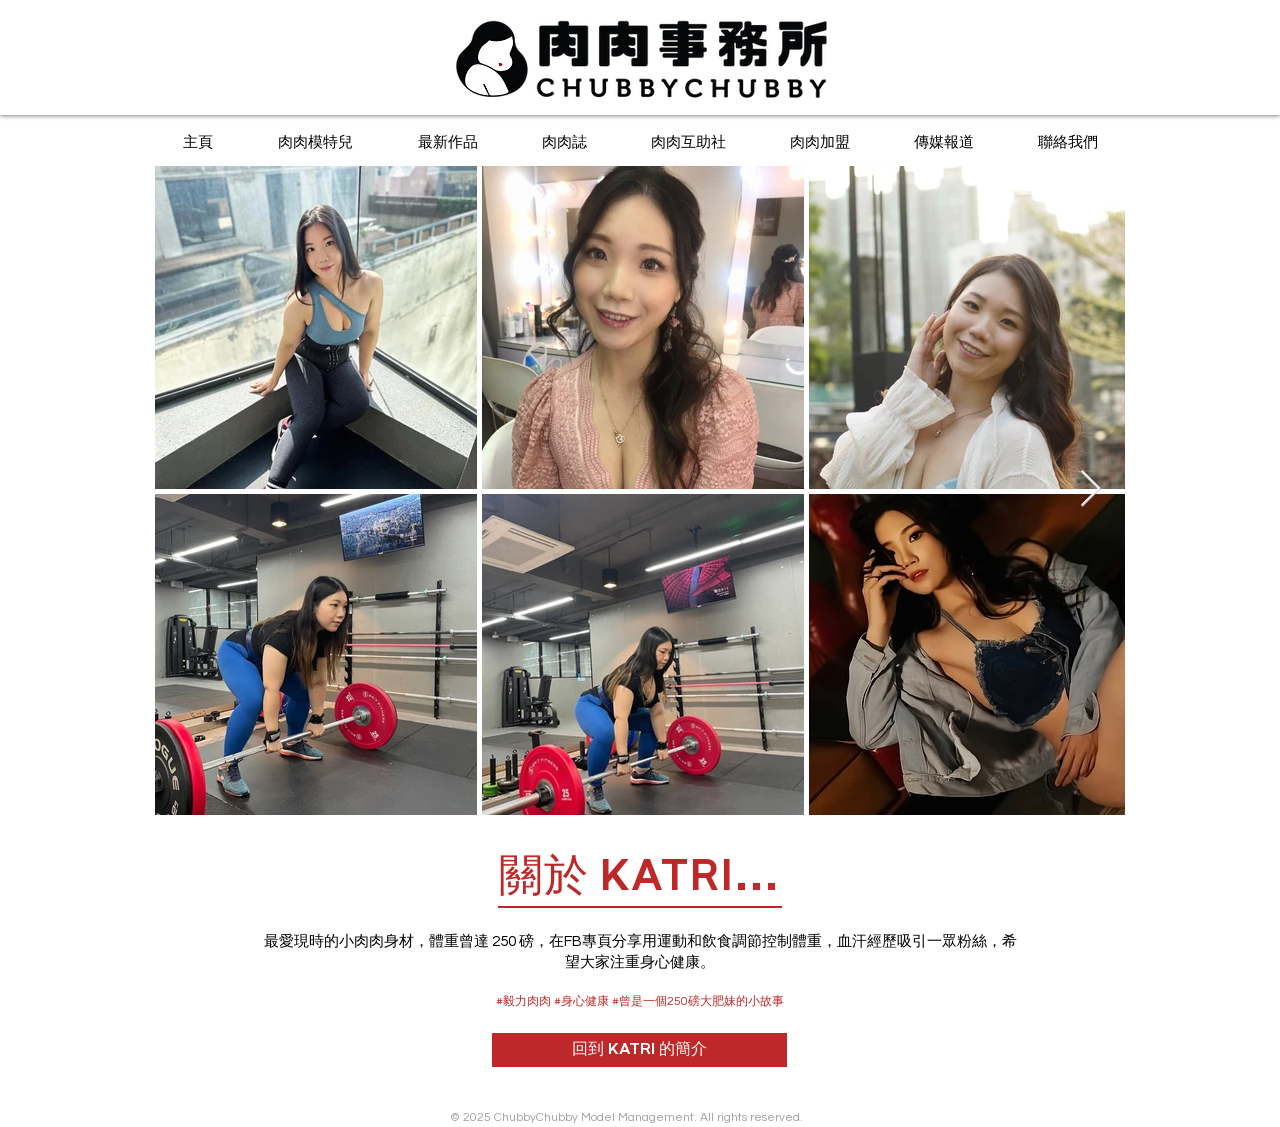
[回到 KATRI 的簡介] (639, 1050)
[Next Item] (1090, 489)
